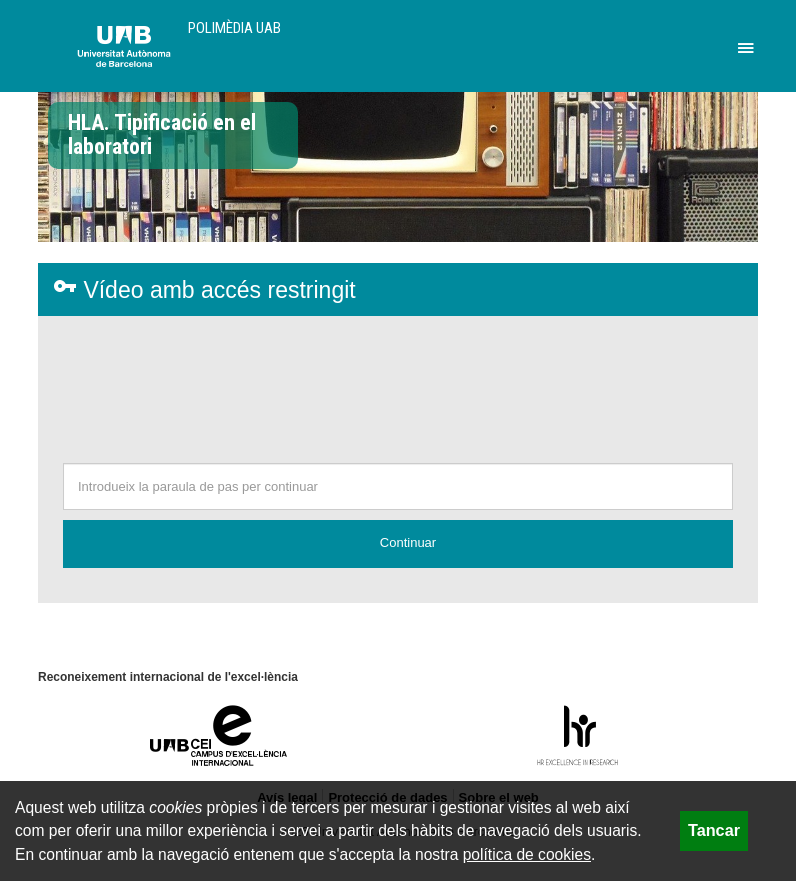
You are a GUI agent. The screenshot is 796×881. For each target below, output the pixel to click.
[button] (398, 544)
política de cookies (527, 854)
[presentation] (398, 395)
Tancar (714, 830)
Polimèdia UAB (234, 28)
